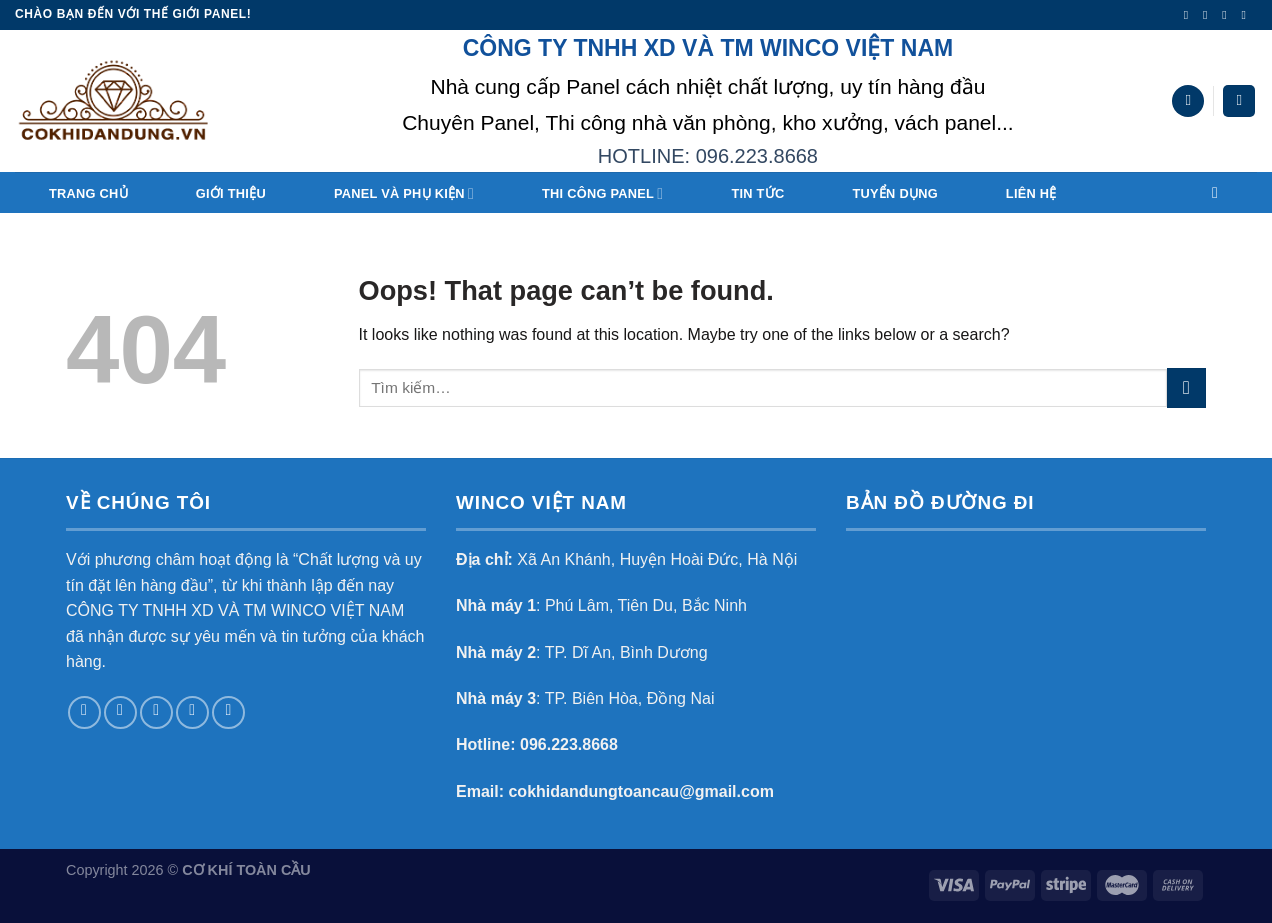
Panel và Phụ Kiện (404, 193)
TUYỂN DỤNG (894, 193)
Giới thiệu (231, 193)
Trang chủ (88, 193)
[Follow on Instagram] (1209, 15)
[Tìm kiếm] (1188, 101)
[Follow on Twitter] (1228, 15)
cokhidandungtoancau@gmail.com (640, 791)
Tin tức (757, 193)
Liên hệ (1031, 193)
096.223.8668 (569, 744)
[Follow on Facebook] (1190, 15)
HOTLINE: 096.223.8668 (708, 156)
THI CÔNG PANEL (602, 193)
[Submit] (1186, 387)
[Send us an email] (1247, 15)
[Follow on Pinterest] (228, 712)
